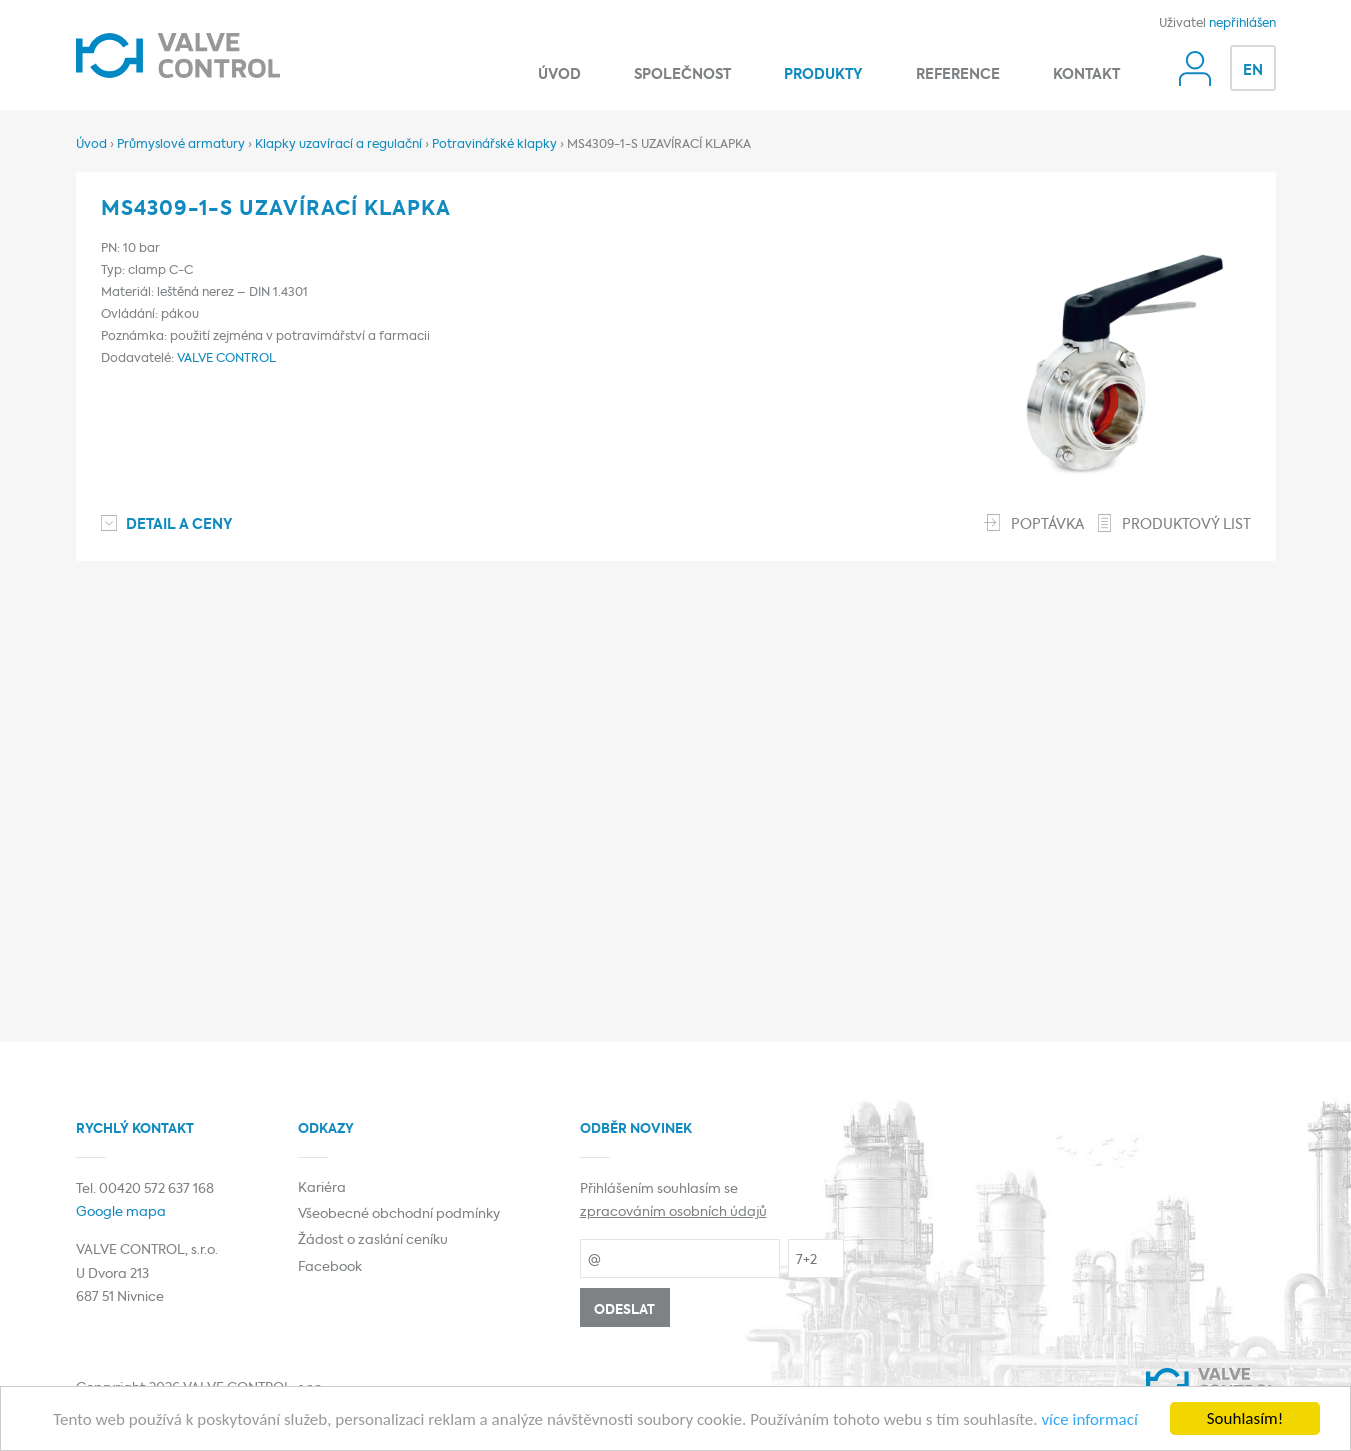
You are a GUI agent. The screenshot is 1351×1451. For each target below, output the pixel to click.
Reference (958, 75)
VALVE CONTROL (226, 359)
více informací (1089, 1420)
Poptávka (1047, 525)
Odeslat (624, 1310)
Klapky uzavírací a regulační (338, 145)
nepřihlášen (1242, 24)
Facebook (330, 1267)
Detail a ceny (179, 525)
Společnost (682, 75)
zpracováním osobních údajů (673, 1212)
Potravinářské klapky (494, 145)
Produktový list (1186, 525)
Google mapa (121, 1212)
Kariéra (322, 1188)
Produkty (823, 75)
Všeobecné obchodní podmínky (399, 1214)
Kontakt (1086, 75)
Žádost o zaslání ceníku (373, 1240)
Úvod (559, 75)
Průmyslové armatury (181, 145)
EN (1253, 71)
